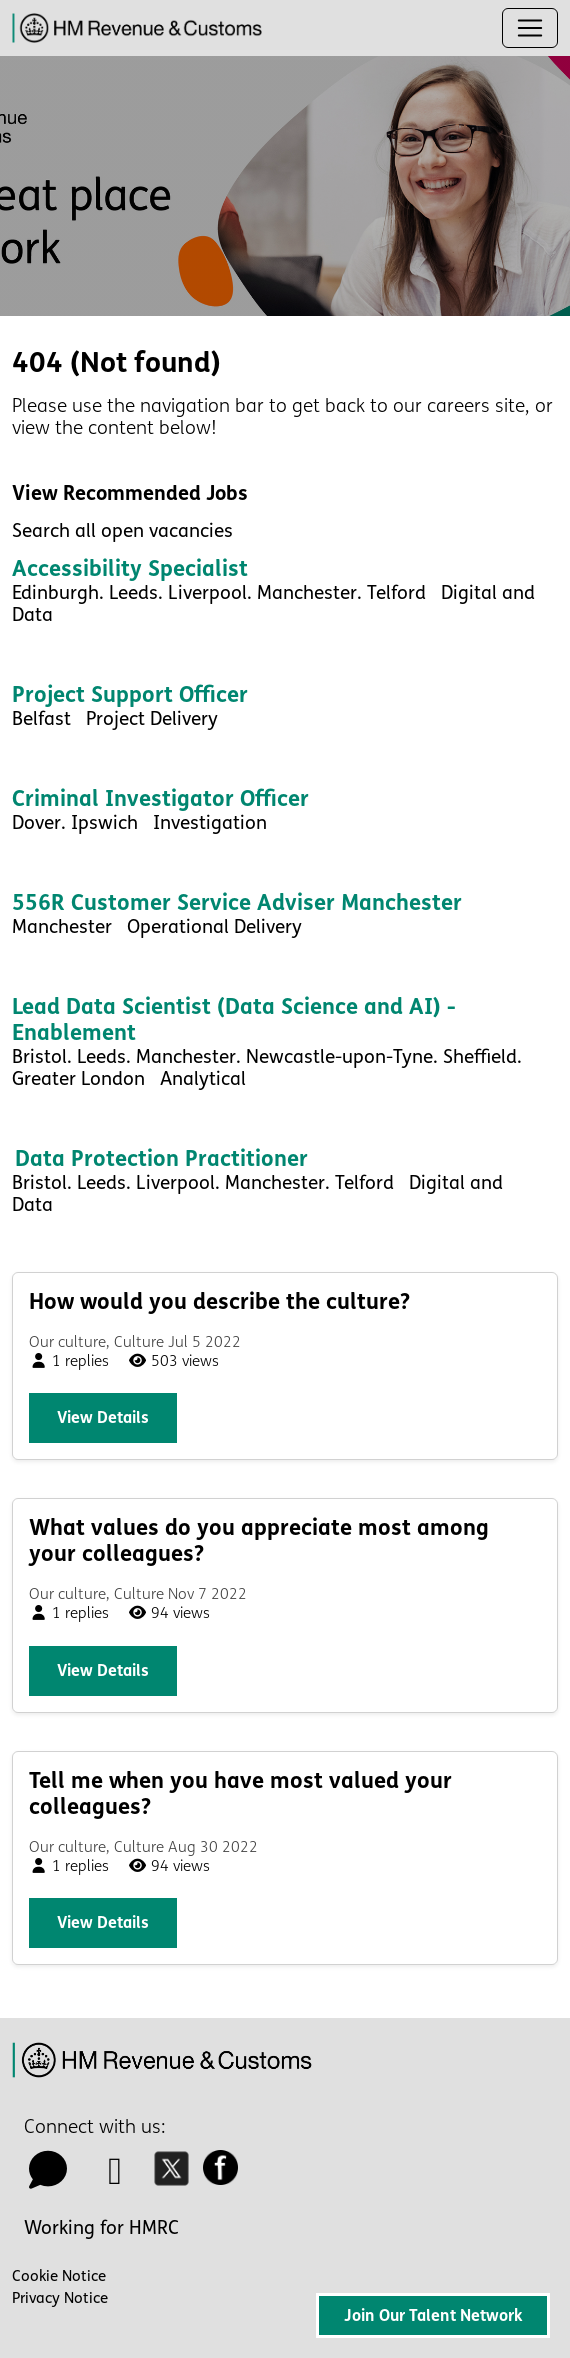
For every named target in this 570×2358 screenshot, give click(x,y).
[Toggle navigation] (530, 28)
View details (103, 1417)
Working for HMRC (101, 2228)
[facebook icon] (226, 2178)
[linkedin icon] (116, 2178)
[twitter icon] (176, 2178)
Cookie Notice (59, 2276)
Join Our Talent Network (433, 2315)
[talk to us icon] (48, 2178)
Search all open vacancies (122, 531)
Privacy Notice (60, 2298)
